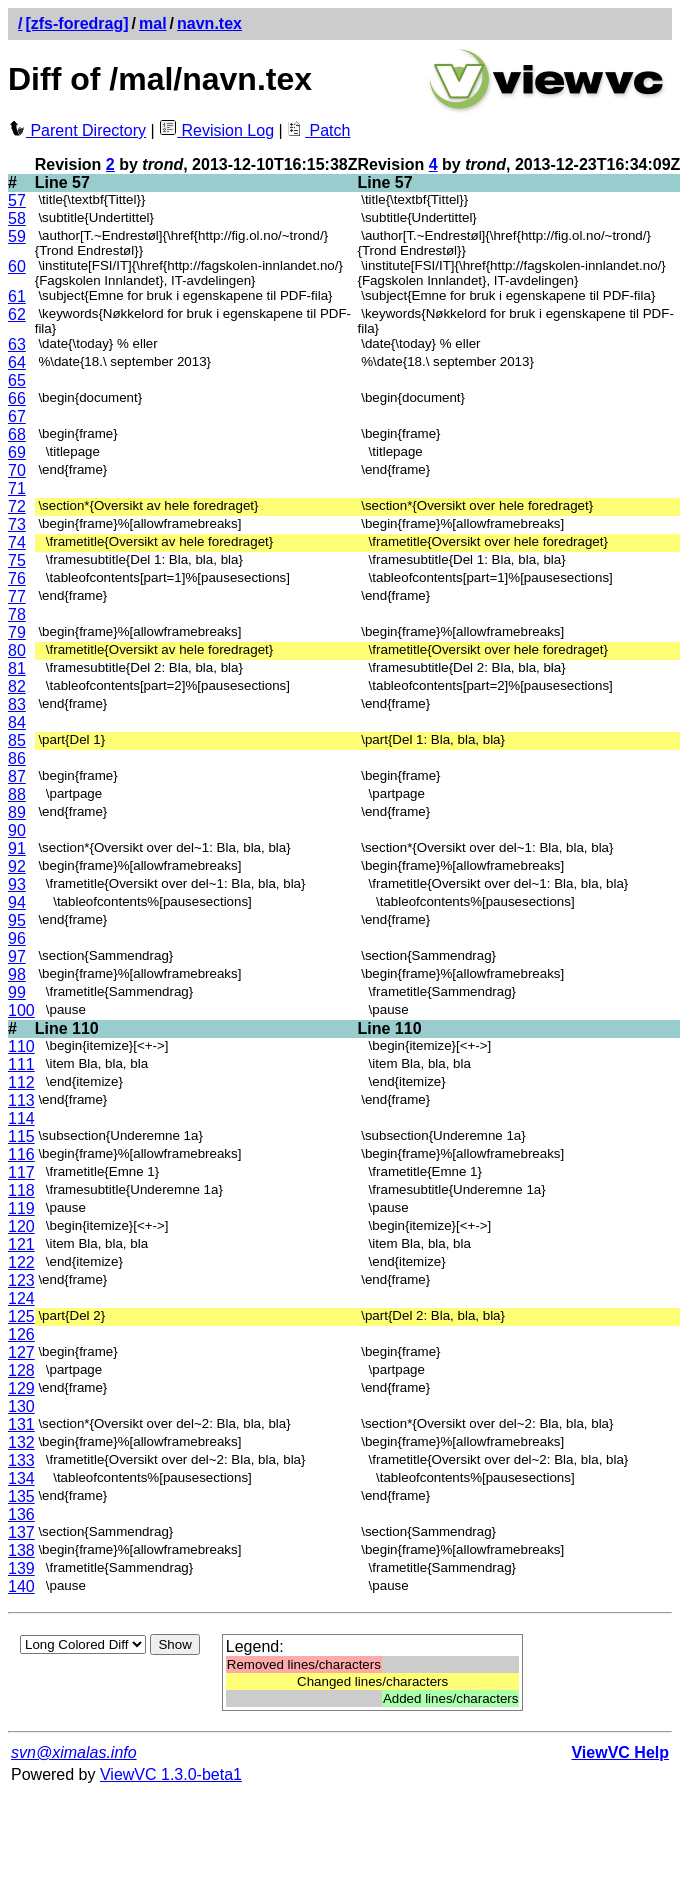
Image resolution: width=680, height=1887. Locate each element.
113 (21, 1100)
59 (17, 236)
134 (21, 1478)
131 (21, 1424)
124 (21, 1298)
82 (17, 686)
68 (17, 434)
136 (21, 1514)
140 (21, 1586)
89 (17, 812)
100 (21, 1010)
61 (17, 296)
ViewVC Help (620, 1752)
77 (17, 596)
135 (21, 1496)
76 (17, 578)
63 (17, 344)
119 (21, 1208)
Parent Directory (77, 130)
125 (21, 1316)
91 (17, 848)
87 (17, 776)
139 (21, 1568)
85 (17, 740)
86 (17, 758)
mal (153, 23)
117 (21, 1172)
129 (21, 1388)
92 (17, 866)
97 (17, 956)
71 (17, 488)
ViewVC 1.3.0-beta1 (171, 1774)
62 (17, 314)
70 (17, 470)
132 (21, 1442)
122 (21, 1262)
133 (21, 1460)
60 (17, 266)
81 (17, 668)
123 (21, 1280)
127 (21, 1352)
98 (17, 974)
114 (21, 1118)
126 (21, 1334)
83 (17, 704)
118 (21, 1190)
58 (17, 218)
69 (17, 452)
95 (17, 920)
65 (17, 380)
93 (17, 884)
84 (17, 722)
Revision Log (216, 130)
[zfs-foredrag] (76, 23)
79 (17, 632)
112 (21, 1082)
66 (17, 398)
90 (17, 830)
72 (17, 506)
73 (17, 524)
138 (21, 1550)
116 (21, 1154)
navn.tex (209, 23)
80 (17, 650)
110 (21, 1046)
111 (21, 1064)
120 (21, 1226)
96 (17, 938)
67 (17, 416)
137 (21, 1532)
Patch (318, 130)
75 (17, 560)
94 (17, 902)
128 (21, 1370)
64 (17, 362)
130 (21, 1406)
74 (17, 542)
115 (21, 1136)
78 (17, 614)
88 (17, 794)
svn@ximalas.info (74, 1752)
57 (17, 200)
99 (17, 992)
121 (21, 1244)
